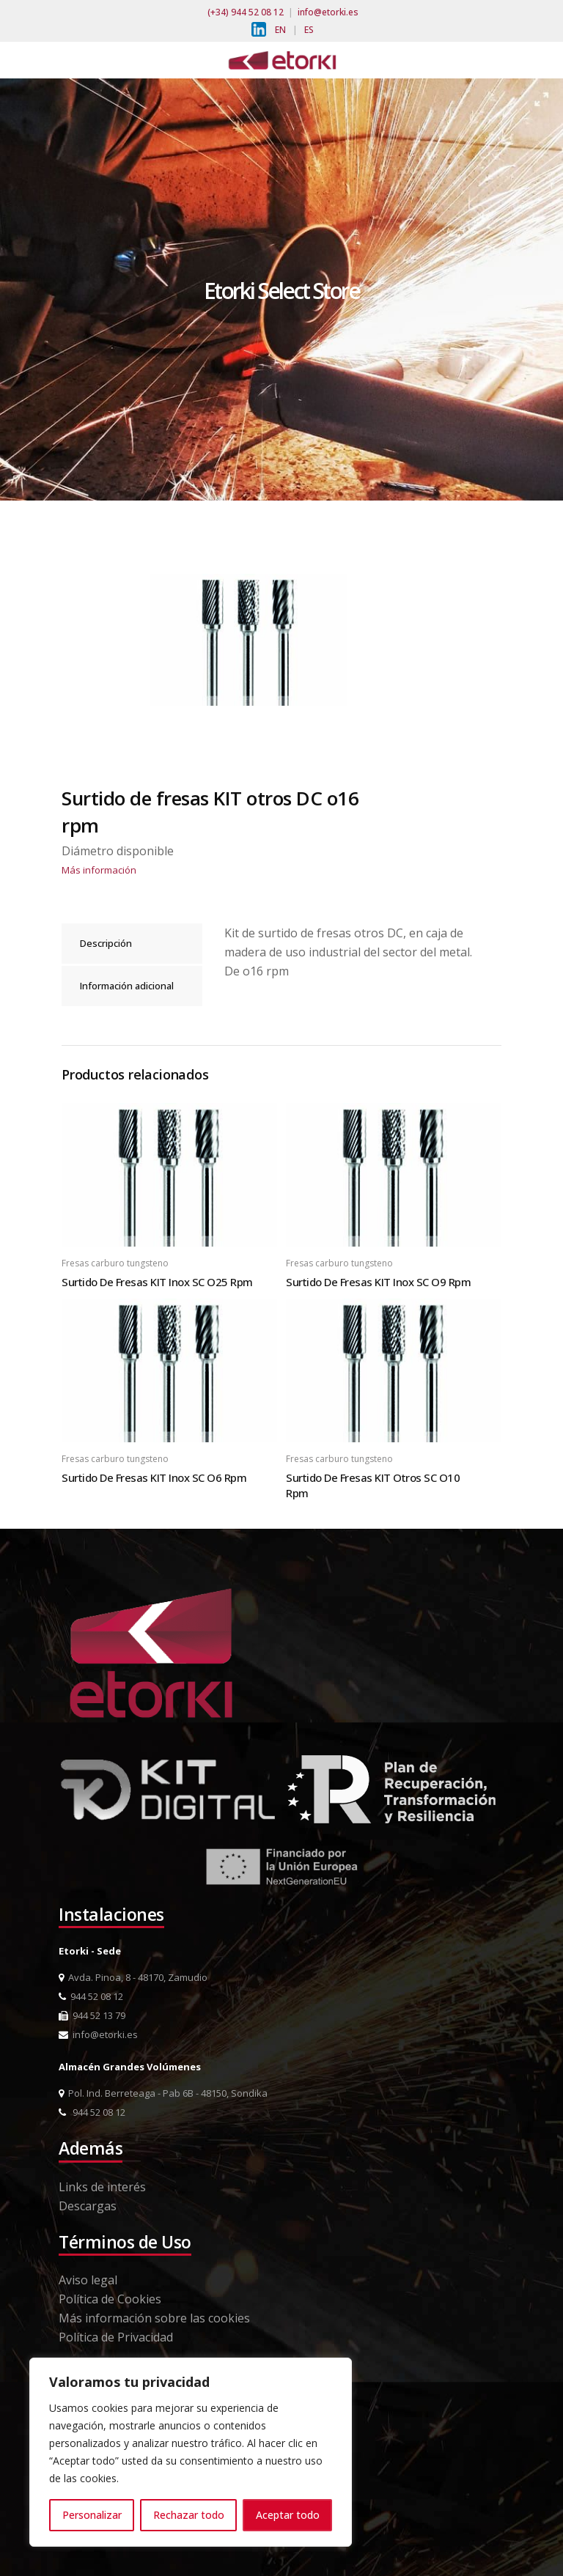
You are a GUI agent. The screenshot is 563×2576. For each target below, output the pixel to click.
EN (280, 29)
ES (309, 29)
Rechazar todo (188, 2515)
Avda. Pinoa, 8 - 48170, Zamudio (133, 1977)
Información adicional (127, 985)
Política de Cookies (110, 2299)
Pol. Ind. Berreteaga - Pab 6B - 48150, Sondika (163, 2093)
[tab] (132, 943)
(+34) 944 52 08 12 (245, 12)
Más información (99, 869)
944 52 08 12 (91, 1996)
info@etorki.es (328, 12)
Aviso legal (88, 2280)
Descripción (106, 943)
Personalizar (92, 2515)
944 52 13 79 (92, 2015)
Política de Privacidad (116, 2337)
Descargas (88, 2206)
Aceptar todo (288, 2515)
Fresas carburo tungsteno (115, 1263)
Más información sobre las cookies (154, 2318)
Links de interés (102, 2187)
